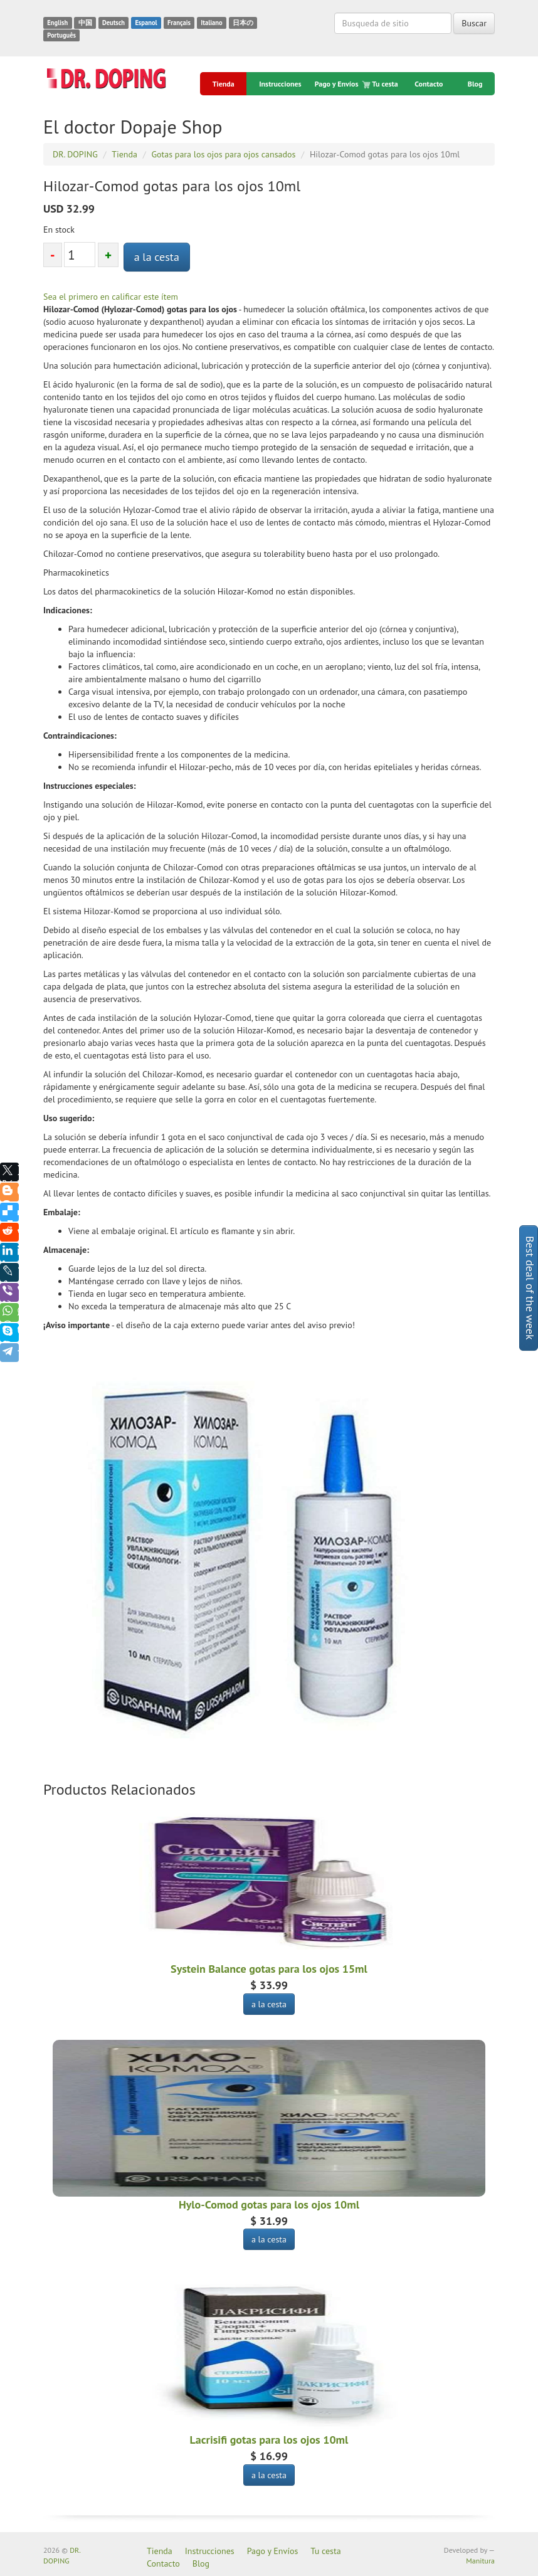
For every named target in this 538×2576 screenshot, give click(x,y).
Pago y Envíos (337, 83)
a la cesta (156, 257)
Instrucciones (280, 83)
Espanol (146, 22)
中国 (85, 22)
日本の (243, 22)
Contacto (428, 83)
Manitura (480, 2560)
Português (61, 35)
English (57, 22)
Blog (475, 83)
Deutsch (113, 22)
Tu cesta (381, 84)
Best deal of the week (530, 1288)
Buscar (474, 23)
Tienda (224, 83)
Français (179, 22)
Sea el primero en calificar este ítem (110, 296)
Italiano (211, 22)
